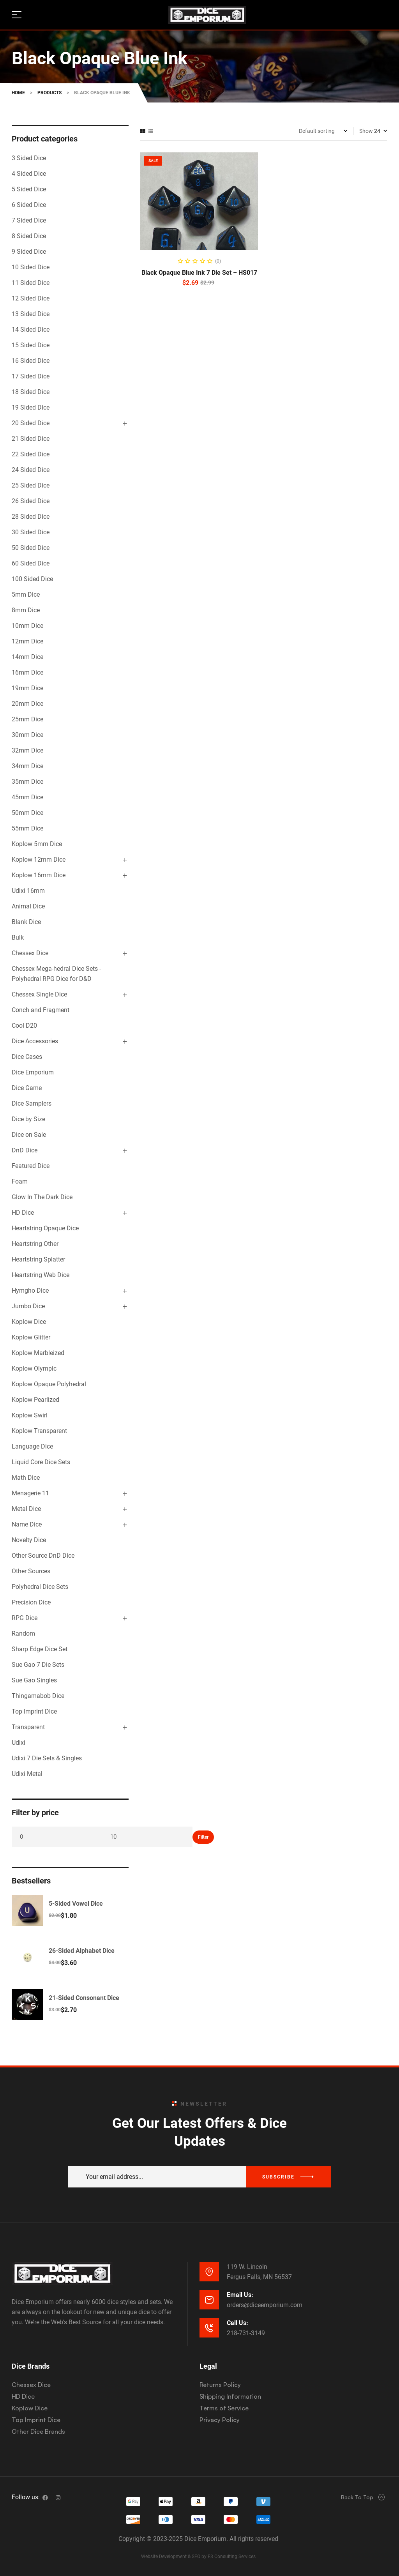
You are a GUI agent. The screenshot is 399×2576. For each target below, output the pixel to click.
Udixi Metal (27, 1773)
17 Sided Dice (30, 376)
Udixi (18, 1742)
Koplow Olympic (34, 1368)
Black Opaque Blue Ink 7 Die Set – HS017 (199, 272)
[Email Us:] (209, 2299)
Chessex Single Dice (39, 994)
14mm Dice (27, 657)
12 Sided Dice (30, 298)
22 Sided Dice (30, 454)
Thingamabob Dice (38, 1696)
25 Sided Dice (30, 485)
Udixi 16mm (28, 890)
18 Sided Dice (30, 392)
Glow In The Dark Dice (42, 1197)
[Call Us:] (209, 2327)
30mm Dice (27, 735)
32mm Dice (27, 750)
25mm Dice (27, 719)
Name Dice (27, 1524)
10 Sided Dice (30, 267)
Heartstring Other (35, 1243)
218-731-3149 (246, 2333)
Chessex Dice (30, 953)
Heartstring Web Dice (40, 1275)
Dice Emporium (33, 1072)
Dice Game (27, 1088)
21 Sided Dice (30, 438)
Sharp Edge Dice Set (39, 1649)
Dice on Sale (29, 1134)
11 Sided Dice (30, 282)
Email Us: (240, 2295)
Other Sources (31, 1571)
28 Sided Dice (30, 516)
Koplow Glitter (31, 1337)
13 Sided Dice (30, 314)
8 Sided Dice (29, 236)
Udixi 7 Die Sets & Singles (47, 1758)
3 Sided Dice (29, 158)
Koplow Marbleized (38, 1353)
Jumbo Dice (28, 1306)
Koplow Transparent (39, 1431)
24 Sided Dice (30, 470)
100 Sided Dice (32, 579)
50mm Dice (27, 812)
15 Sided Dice (30, 345)
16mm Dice (27, 672)
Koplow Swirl (30, 1415)
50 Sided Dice (30, 547)
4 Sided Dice (29, 173)
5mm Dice (26, 594)
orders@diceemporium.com (264, 2305)
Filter (203, 1837)
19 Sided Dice (30, 407)
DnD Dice (24, 1150)
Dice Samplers (31, 1103)
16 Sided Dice (30, 360)
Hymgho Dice (30, 1290)
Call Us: (237, 2323)
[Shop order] (323, 131)
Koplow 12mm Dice (38, 859)
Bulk (18, 937)
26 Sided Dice (30, 501)
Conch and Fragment (40, 1010)
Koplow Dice (29, 1321)
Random (23, 1633)
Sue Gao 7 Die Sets (38, 1664)
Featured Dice (30, 1166)
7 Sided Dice (29, 220)
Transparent (28, 1727)
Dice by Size (28, 1119)
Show (366, 131)
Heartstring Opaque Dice (45, 1228)
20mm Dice (27, 703)
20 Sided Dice (30, 423)
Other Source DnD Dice (43, 1555)
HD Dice (23, 1212)
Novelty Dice (29, 1540)
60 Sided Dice (30, 563)
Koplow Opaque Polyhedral (49, 1384)
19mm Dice (27, 688)
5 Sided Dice (29, 189)
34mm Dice (27, 766)
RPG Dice (24, 1618)
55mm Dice (27, 828)
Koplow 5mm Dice (37, 844)
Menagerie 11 (30, 1493)
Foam (20, 1181)
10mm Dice (27, 625)
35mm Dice (27, 781)
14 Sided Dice (30, 329)
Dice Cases (27, 1056)
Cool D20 (24, 1025)
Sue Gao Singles (34, 1680)
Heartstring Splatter (38, 1259)
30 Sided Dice (30, 532)
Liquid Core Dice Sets (41, 1462)
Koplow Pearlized (35, 1399)
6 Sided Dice (29, 204)
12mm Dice (27, 641)
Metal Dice (26, 1508)
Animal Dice (28, 906)
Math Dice (26, 1477)
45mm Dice (27, 797)
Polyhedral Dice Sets (40, 1586)
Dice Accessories (35, 1041)
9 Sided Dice (29, 251)
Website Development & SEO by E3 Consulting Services (198, 2556)
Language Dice (32, 1446)
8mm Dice (26, 610)
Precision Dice (31, 1602)
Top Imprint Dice (34, 1711)
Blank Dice (26, 922)
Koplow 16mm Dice (38, 875)
